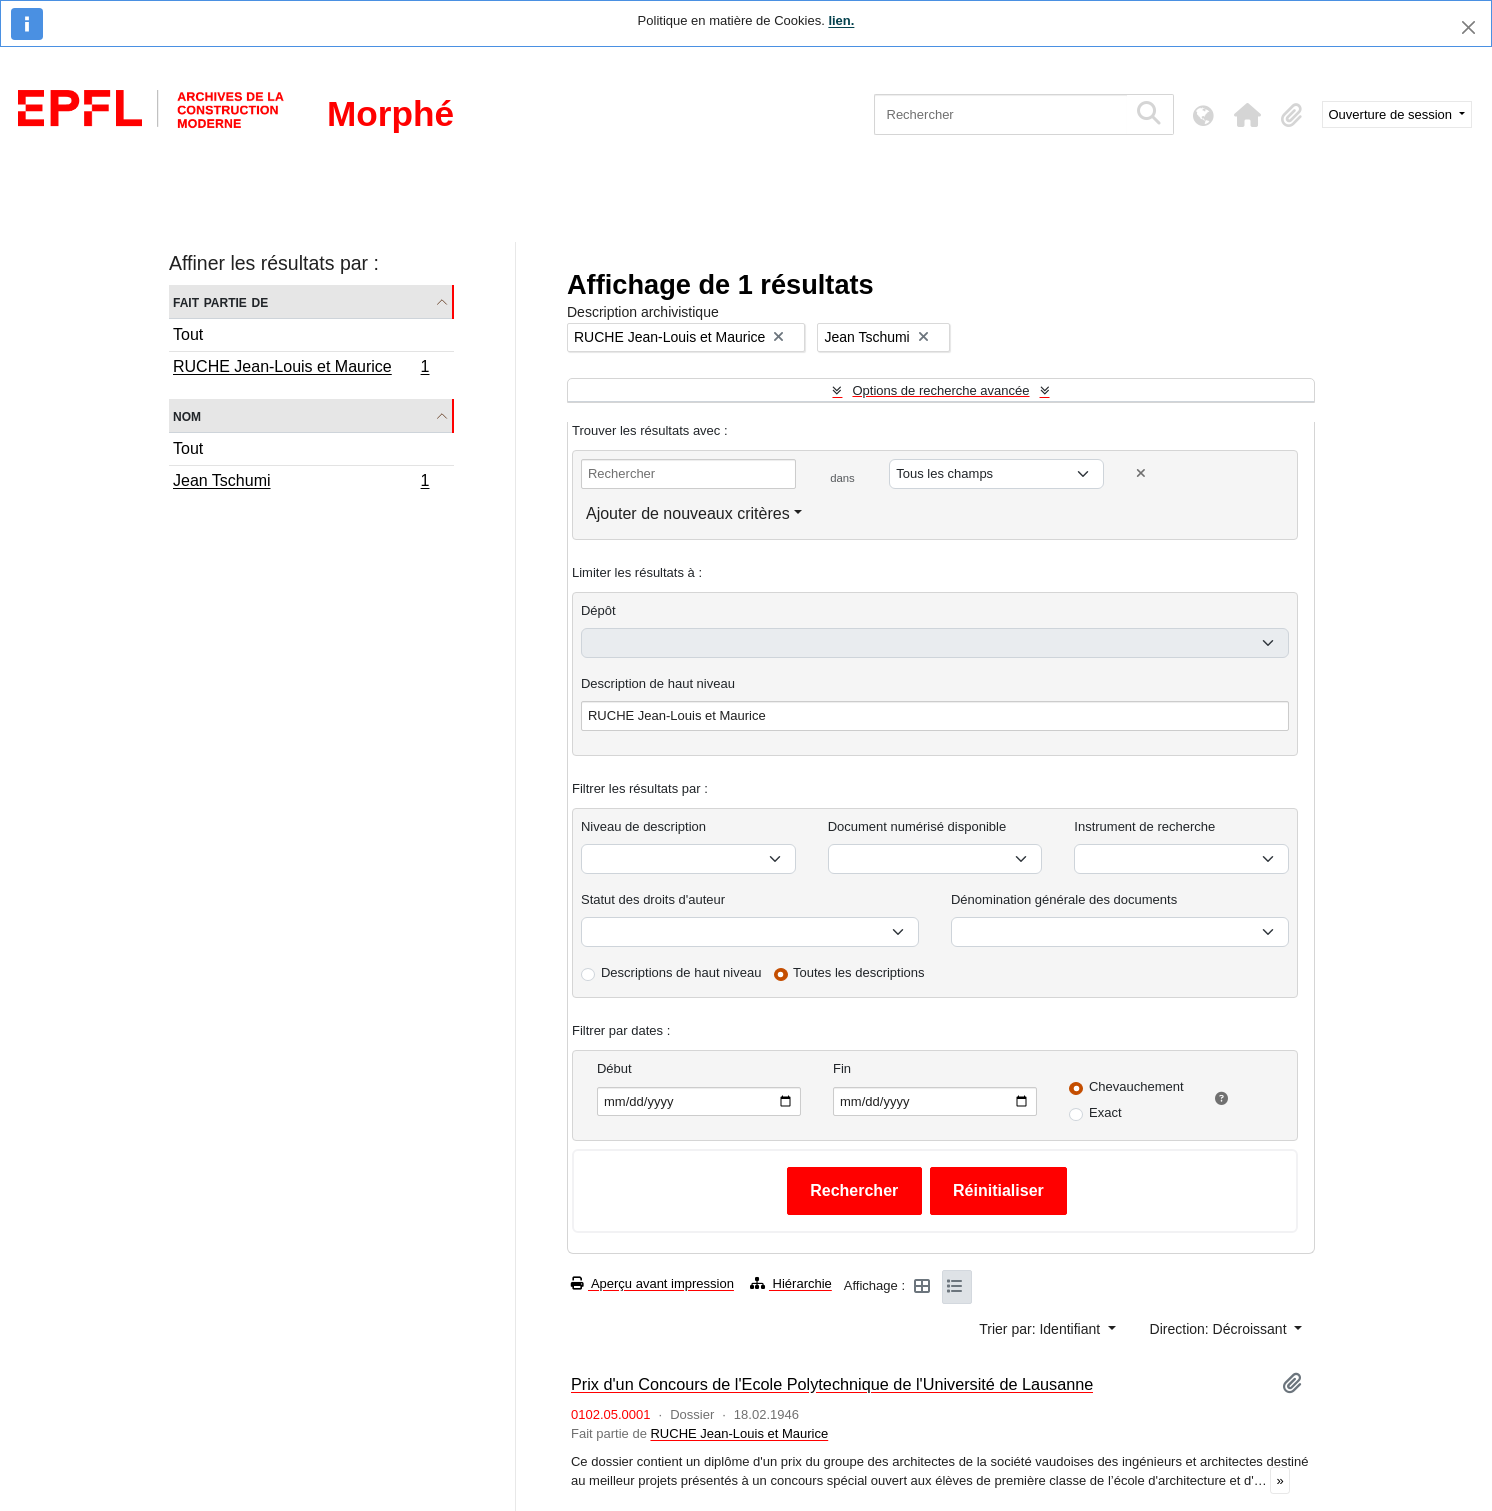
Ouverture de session (1392, 114)
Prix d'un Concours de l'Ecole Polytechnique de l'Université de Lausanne (832, 1384)
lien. (841, 20)
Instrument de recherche (1144, 826)
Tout (188, 334)
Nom (187, 415)
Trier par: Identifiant (1041, 1329)
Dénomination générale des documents (1064, 899)
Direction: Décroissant (1220, 1329)
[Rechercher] (1000, 114)
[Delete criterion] (1141, 473)
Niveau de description (643, 826)
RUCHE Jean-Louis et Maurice (301, 369)
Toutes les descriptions (859, 972)
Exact (1105, 1112)
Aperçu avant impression (652, 1283)
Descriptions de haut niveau (681, 972)
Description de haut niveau (658, 683)
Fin (842, 1068)
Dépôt (598, 610)
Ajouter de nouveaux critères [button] (688, 513)
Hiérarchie (791, 1283)
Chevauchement (1136, 1086)
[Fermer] (1468, 27)
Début (614, 1068)
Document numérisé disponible (917, 826)
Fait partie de (220, 301)
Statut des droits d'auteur (653, 899)
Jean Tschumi (301, 483)
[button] (1248, 115)
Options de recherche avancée (940, 390)
